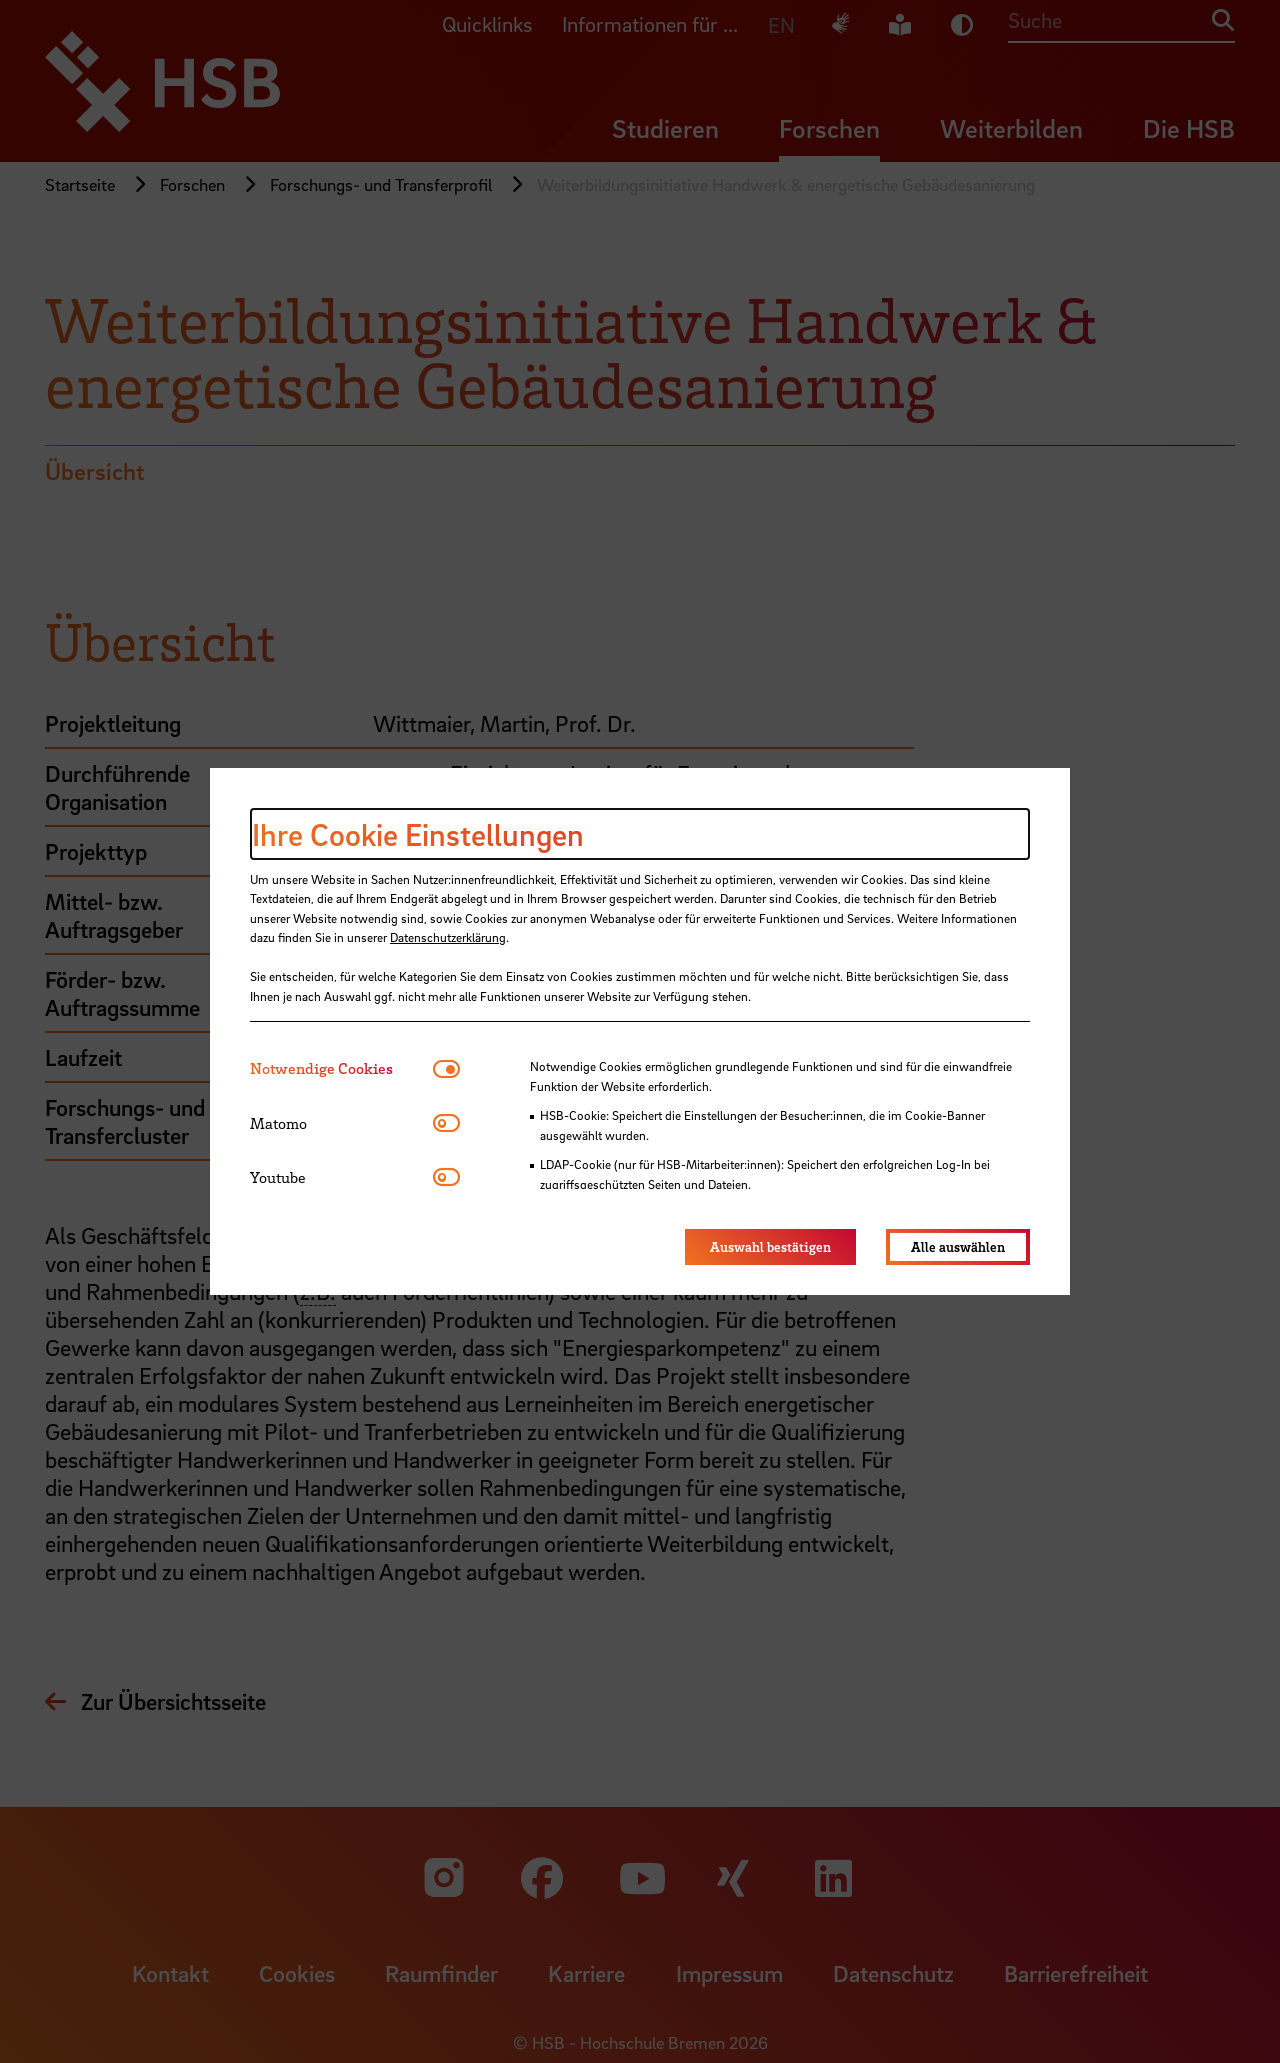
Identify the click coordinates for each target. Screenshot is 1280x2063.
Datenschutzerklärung (448, 937)
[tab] (341, 1068)
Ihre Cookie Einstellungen (418, 834)
